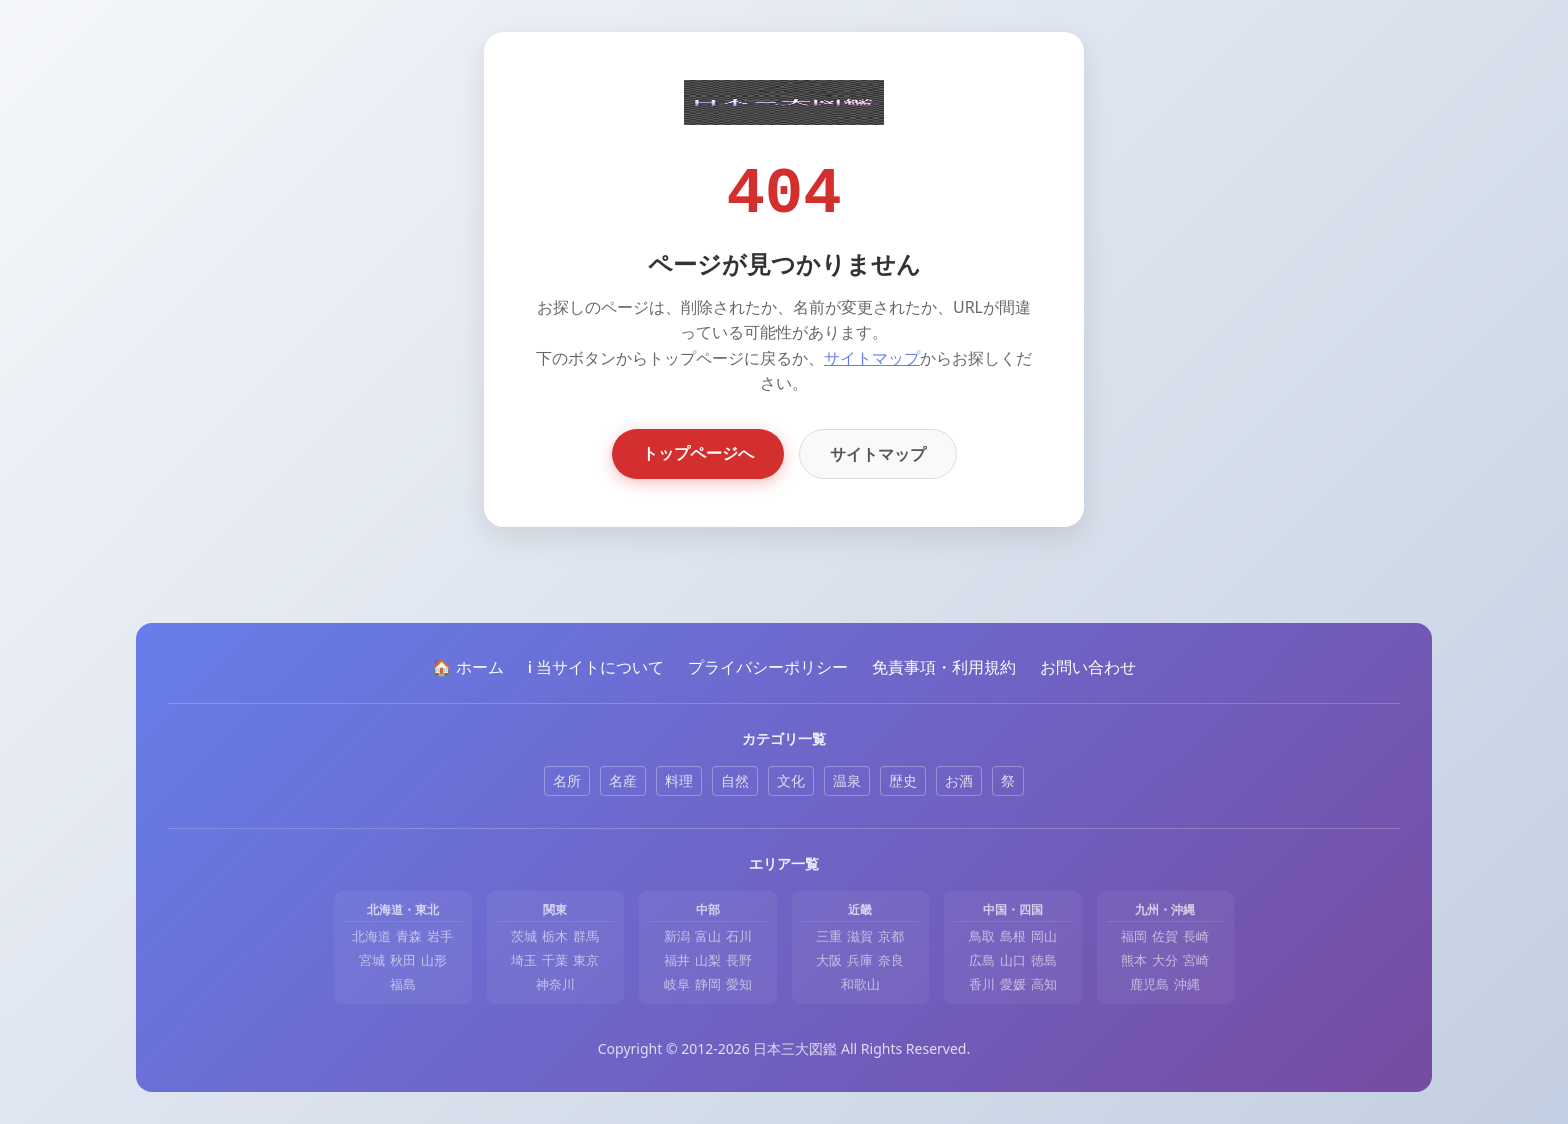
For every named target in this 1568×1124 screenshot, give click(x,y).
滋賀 (860, 936)
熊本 (1134, 960)
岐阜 (677, 984)
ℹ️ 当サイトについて (596, 667)
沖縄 (1187, 984)
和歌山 (860, 984)
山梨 (708, 960)
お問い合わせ (1088, 667)
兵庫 (860, 960)
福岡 (1134, 936)
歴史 (903, 780)
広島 (982, 960)
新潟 (677, 936)
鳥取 (982, 936)
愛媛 (1013, 984)
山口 (1013, 960)
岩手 (440, 936)
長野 (739, 960)
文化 (791, 780)
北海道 (371, 936)
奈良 (891, 960)
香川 (982, 984)
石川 (739, 936)
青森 (409, 936)
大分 (1165, 960)
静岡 (708, 984)
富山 (708, 936)
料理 (679, 780)
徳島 (1044, 960)
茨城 (524, 936)
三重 (829, 936)
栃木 (555, 936)
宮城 (372, 960)
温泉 (847, 780)
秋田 (403, 960)
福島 (403, 984)
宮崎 (1196, 960)
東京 (586, 960)
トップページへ (698, 453)
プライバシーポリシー (768, 667)
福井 (677, 960)
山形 (434, 960)
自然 (735, 780)
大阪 (829, 960)
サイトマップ (872, 358)
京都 (891, 936)
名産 (623, 780)
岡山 (1044, 936)
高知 (1044, 984)
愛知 (739, 984)
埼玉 (524, 960)
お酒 (959, 780)
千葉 (555, 960)
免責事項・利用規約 (944, 667)
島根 (1013, 936)
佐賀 (1165, 936)
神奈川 (555, 984)
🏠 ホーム (468, 667)
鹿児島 (1149, 984)
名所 (567, 780)
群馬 (586, 936)
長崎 (1196, 936)
